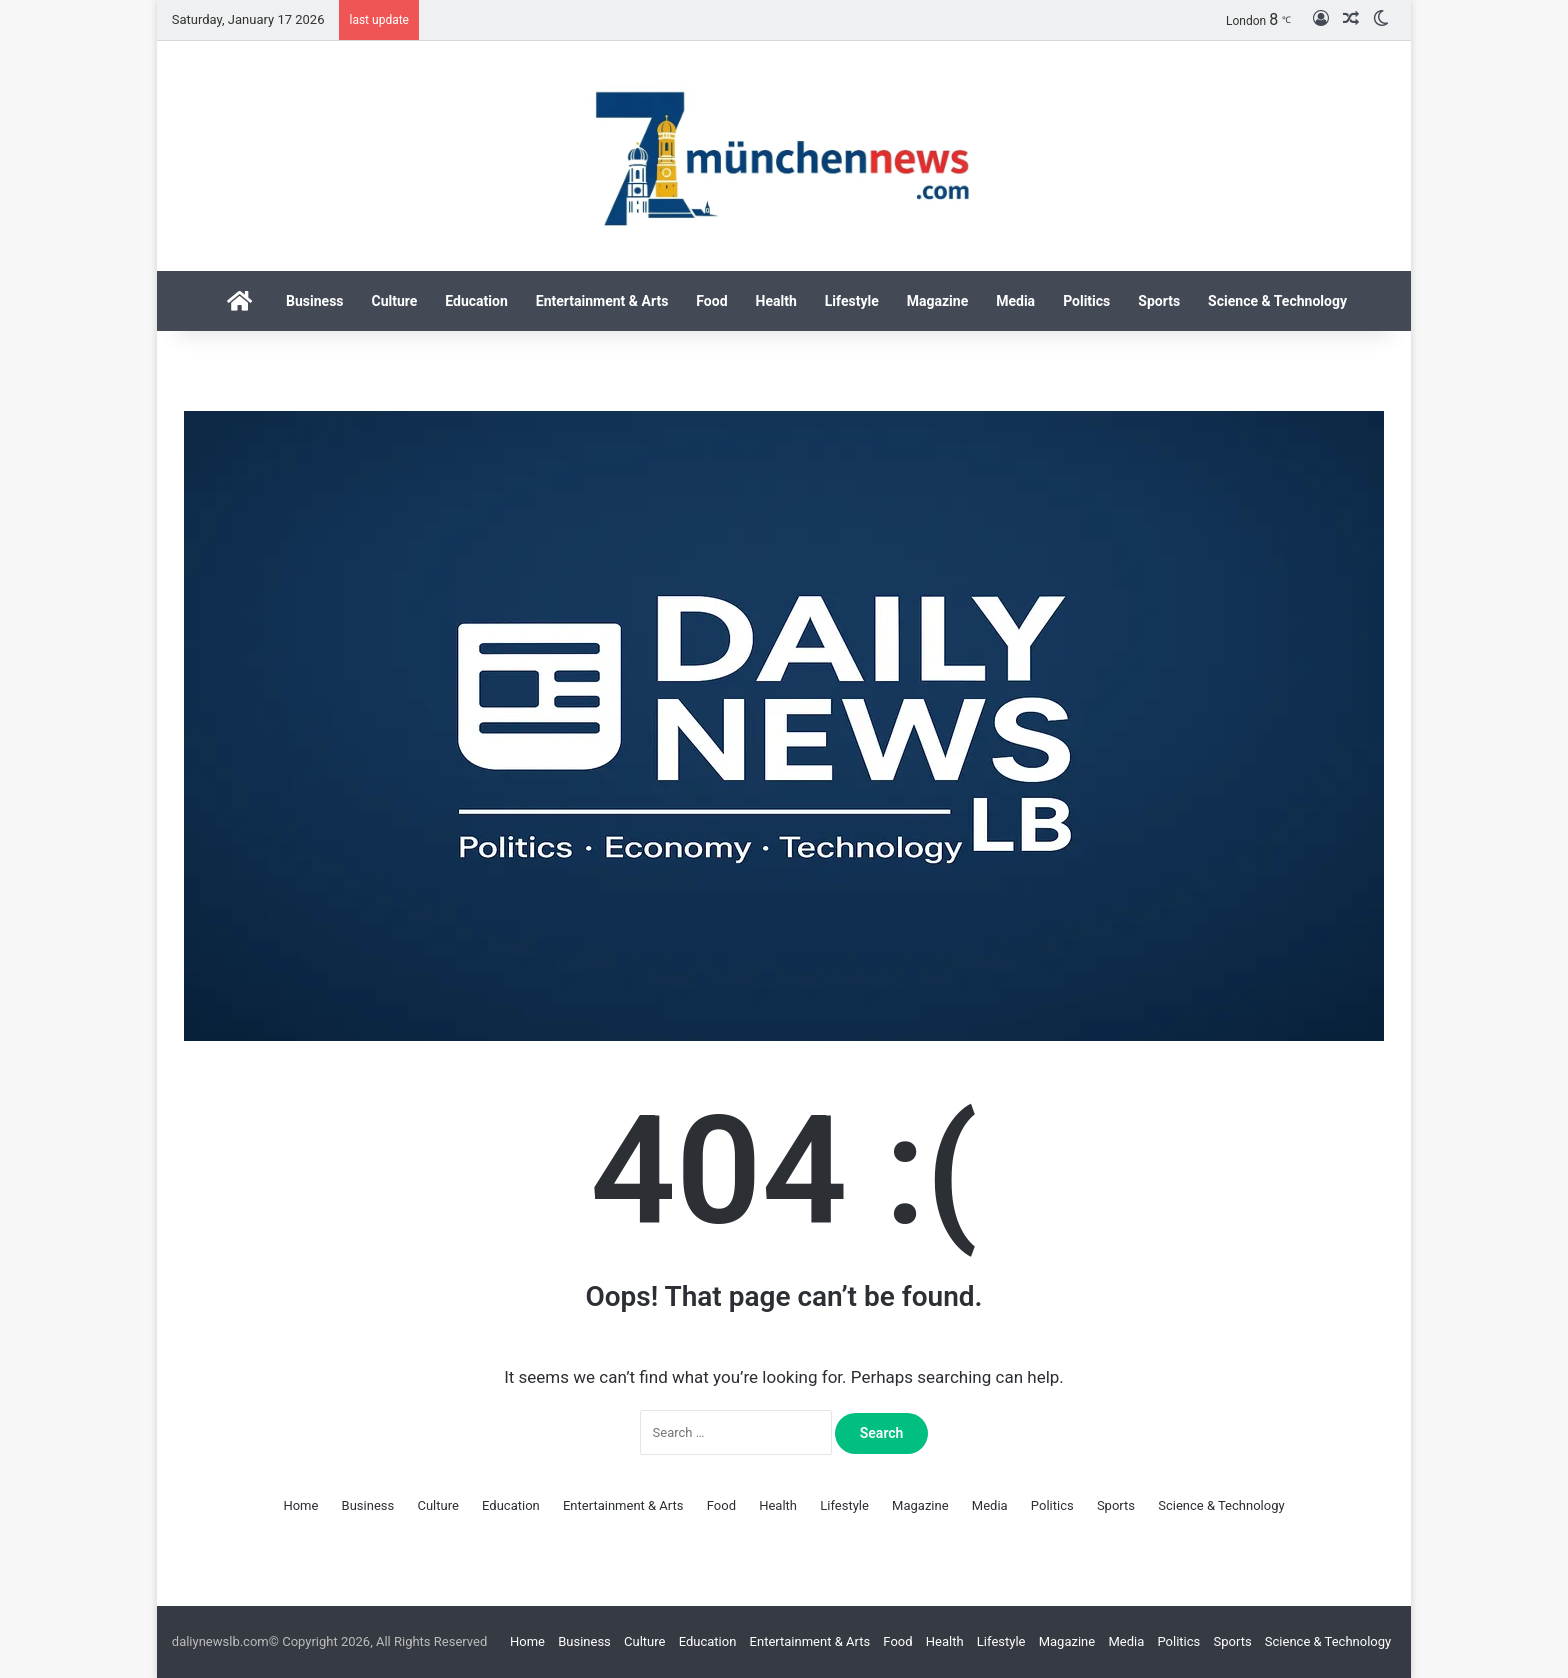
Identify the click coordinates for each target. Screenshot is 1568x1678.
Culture (395, 301)
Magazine (937, 301)
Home (300, 1505)
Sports (1159, 301)
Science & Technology (1277, 301)
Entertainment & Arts (602, 301)
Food (711, 301)
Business (314, 301)
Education (476, 301)
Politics (1086, 301)
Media (1015, 301)
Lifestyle (852, 301)
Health (776, 301)
